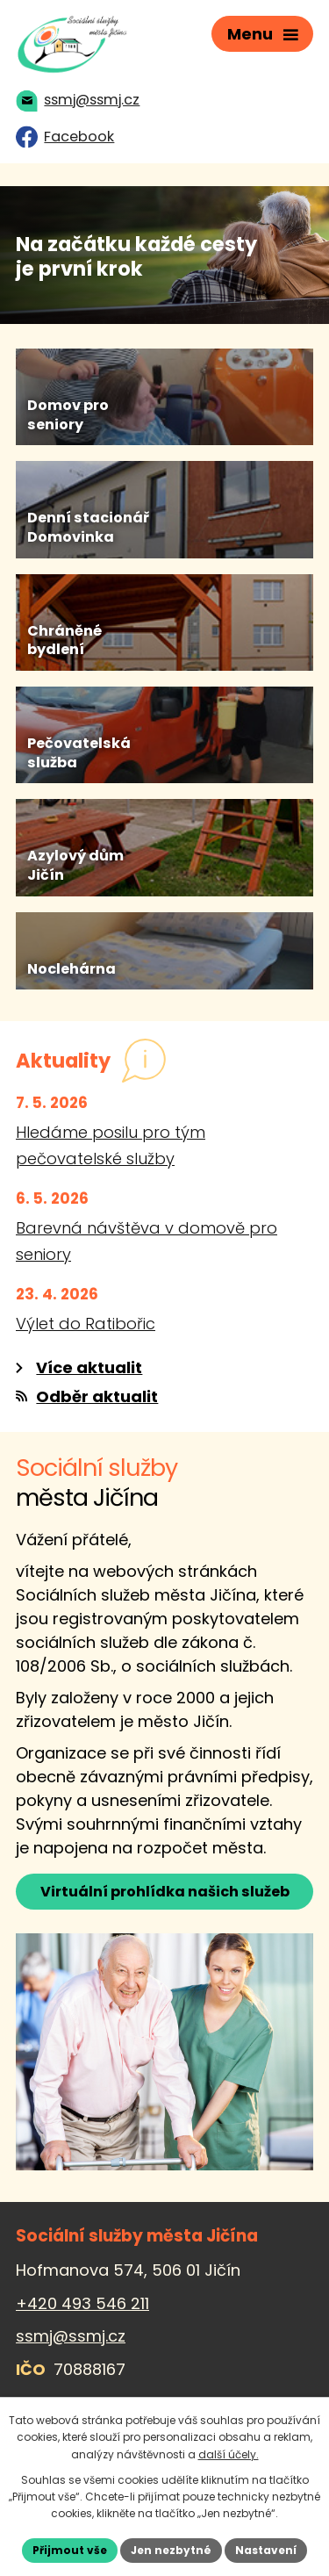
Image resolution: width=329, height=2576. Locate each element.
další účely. (228, 2454)
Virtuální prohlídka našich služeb (165, 1892)
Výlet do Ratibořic (85, 1324)
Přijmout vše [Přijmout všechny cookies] (69, 2550)
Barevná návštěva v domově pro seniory (146, 1241)
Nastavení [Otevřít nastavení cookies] (266, 2550)
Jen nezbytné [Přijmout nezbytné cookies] (171, 2550)
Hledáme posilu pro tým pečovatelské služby (110, 1145)
